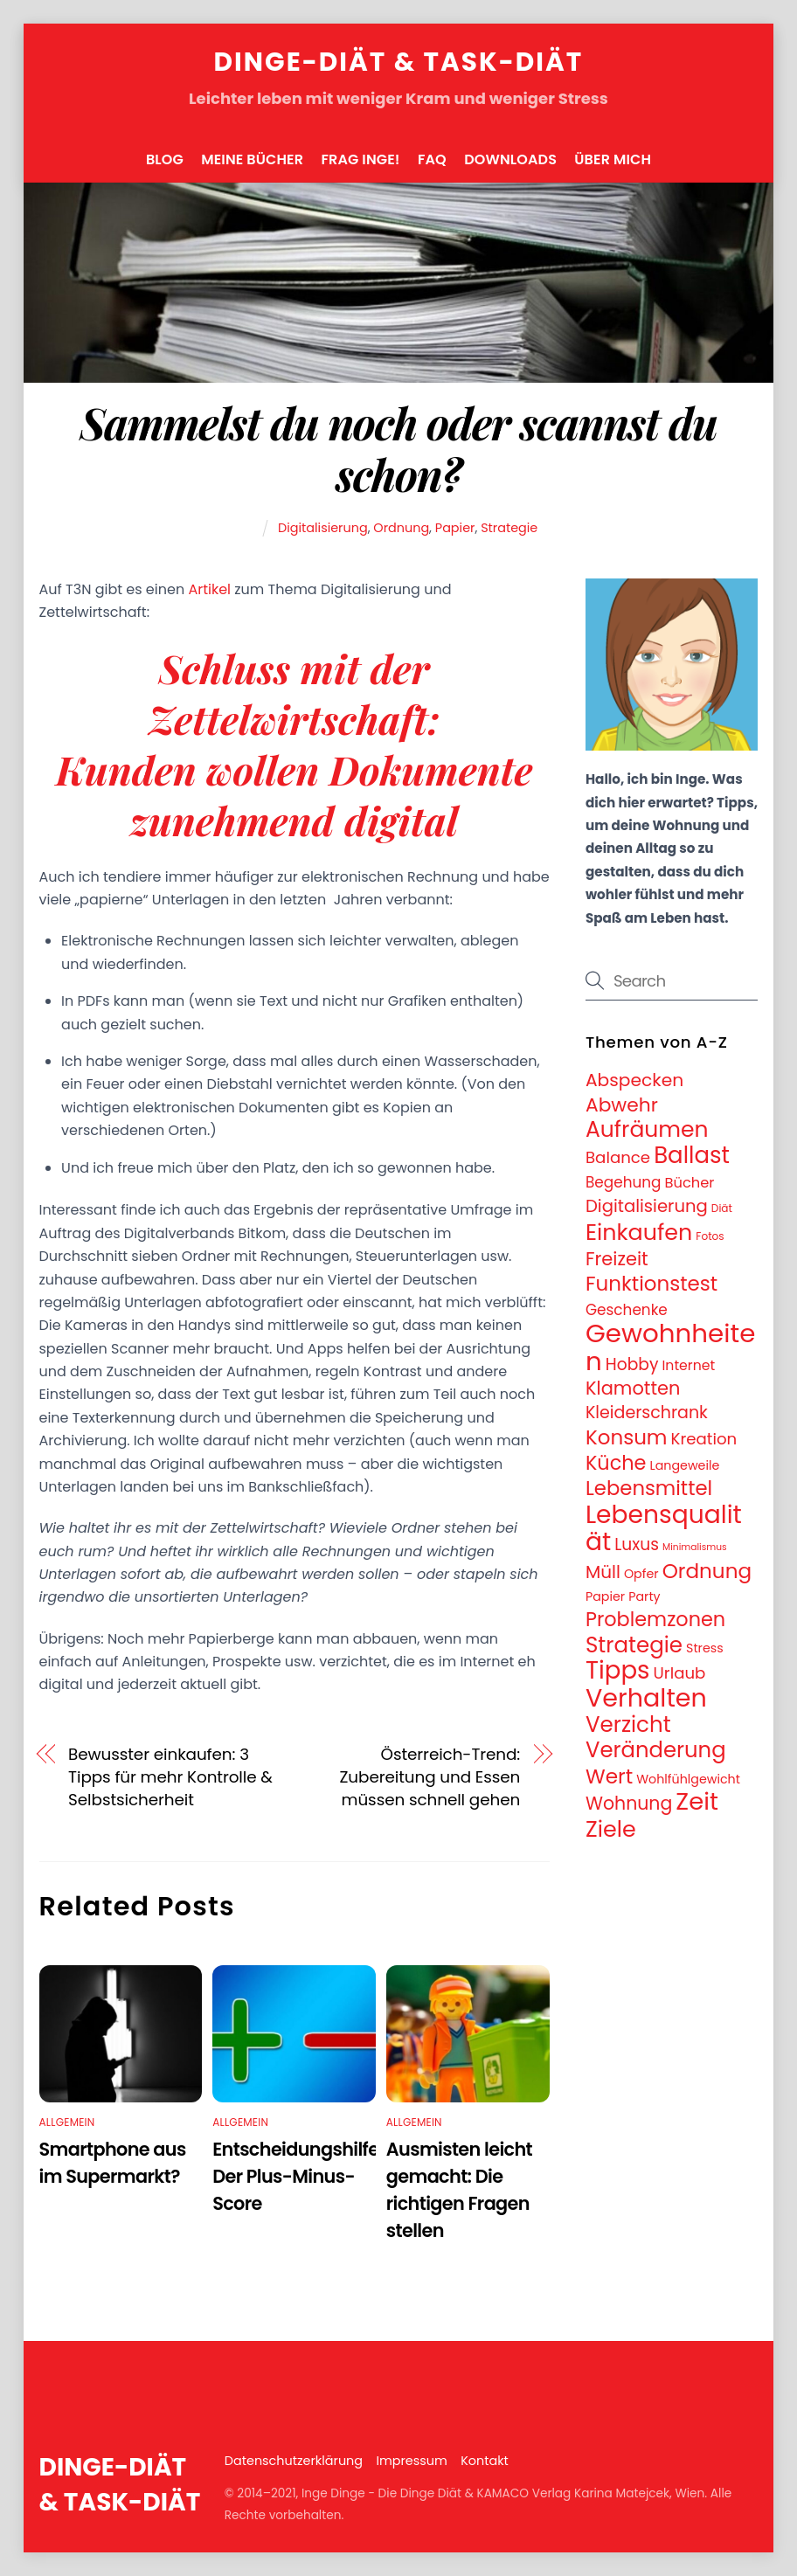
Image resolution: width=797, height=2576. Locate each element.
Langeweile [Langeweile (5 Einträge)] (685, 1465)
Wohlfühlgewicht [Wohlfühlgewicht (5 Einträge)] (688, 1779)
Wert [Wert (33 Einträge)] (609, 1776)
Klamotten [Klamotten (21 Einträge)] (633, 1388)
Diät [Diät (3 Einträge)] (721, 1208)
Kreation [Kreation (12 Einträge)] (704, 1439)
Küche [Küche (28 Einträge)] (616, 1463)
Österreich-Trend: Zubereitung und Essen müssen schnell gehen (430, 1777)
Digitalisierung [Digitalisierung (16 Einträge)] (647, 1206)
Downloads (510, 159)
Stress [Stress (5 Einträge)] (705, 1648)
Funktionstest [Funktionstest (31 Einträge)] (651, 1284)
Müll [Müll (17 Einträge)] (603, 1572)
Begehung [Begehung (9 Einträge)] (624, 1182)
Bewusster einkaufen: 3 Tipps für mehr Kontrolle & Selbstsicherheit (170, 1777)
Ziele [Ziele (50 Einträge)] (611, 1829)
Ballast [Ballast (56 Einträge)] (692, 1155)
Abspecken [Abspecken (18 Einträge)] (634, 1080)
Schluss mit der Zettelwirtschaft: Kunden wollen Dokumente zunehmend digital (294, 744)
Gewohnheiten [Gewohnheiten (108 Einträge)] (670, 1346)
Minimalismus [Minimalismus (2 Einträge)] (694, 1547)
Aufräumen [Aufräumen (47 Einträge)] (647, 1129)
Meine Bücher (252, 159)
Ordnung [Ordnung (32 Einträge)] (707, 1571)
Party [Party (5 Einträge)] (644, 1596)
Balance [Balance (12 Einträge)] (618, 1157)
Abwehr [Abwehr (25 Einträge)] (622, 1104)
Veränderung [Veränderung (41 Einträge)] (656, 1750)
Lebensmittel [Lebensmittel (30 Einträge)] (649, 1488)
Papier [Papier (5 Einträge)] (605, 1596)
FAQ (432, 159)
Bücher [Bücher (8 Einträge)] (690, 1183)
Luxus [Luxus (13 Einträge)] (636, 1544)
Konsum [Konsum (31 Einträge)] (627, 1437)
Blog (165, 159)
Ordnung (401, 528)
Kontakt (485, 2460)
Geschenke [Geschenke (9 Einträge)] (627, 1309)
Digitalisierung (323, 528)
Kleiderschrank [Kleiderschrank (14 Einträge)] (647, 1412)
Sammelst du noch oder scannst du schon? (398, 448)
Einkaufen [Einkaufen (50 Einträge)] (639, 1232)
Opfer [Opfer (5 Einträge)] (641, 1573)
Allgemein (67, 2122)
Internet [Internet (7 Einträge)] (689, 1365)
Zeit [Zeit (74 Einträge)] (697, 1801)
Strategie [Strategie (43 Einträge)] (634, 1645)
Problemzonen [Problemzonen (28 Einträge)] (655, 1619)
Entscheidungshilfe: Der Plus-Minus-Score (297, 2176)
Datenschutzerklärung (294, 2460)
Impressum (411, 2460)
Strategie (509, 528)
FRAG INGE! (360, 159)
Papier (455, 528)
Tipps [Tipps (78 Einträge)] (618, 1670)
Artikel (209, 589)
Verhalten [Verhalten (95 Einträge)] (646, 1697)
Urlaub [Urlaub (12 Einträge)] (680, 1673)
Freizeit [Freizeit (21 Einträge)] (617, 1258)
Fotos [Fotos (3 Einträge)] (710, 1236)
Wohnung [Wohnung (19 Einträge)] (629, 1803)
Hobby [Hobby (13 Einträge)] (632, 1364)
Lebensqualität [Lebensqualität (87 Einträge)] (664, 1528)
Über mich (612, 159)
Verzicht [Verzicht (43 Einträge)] (628, 1724)
